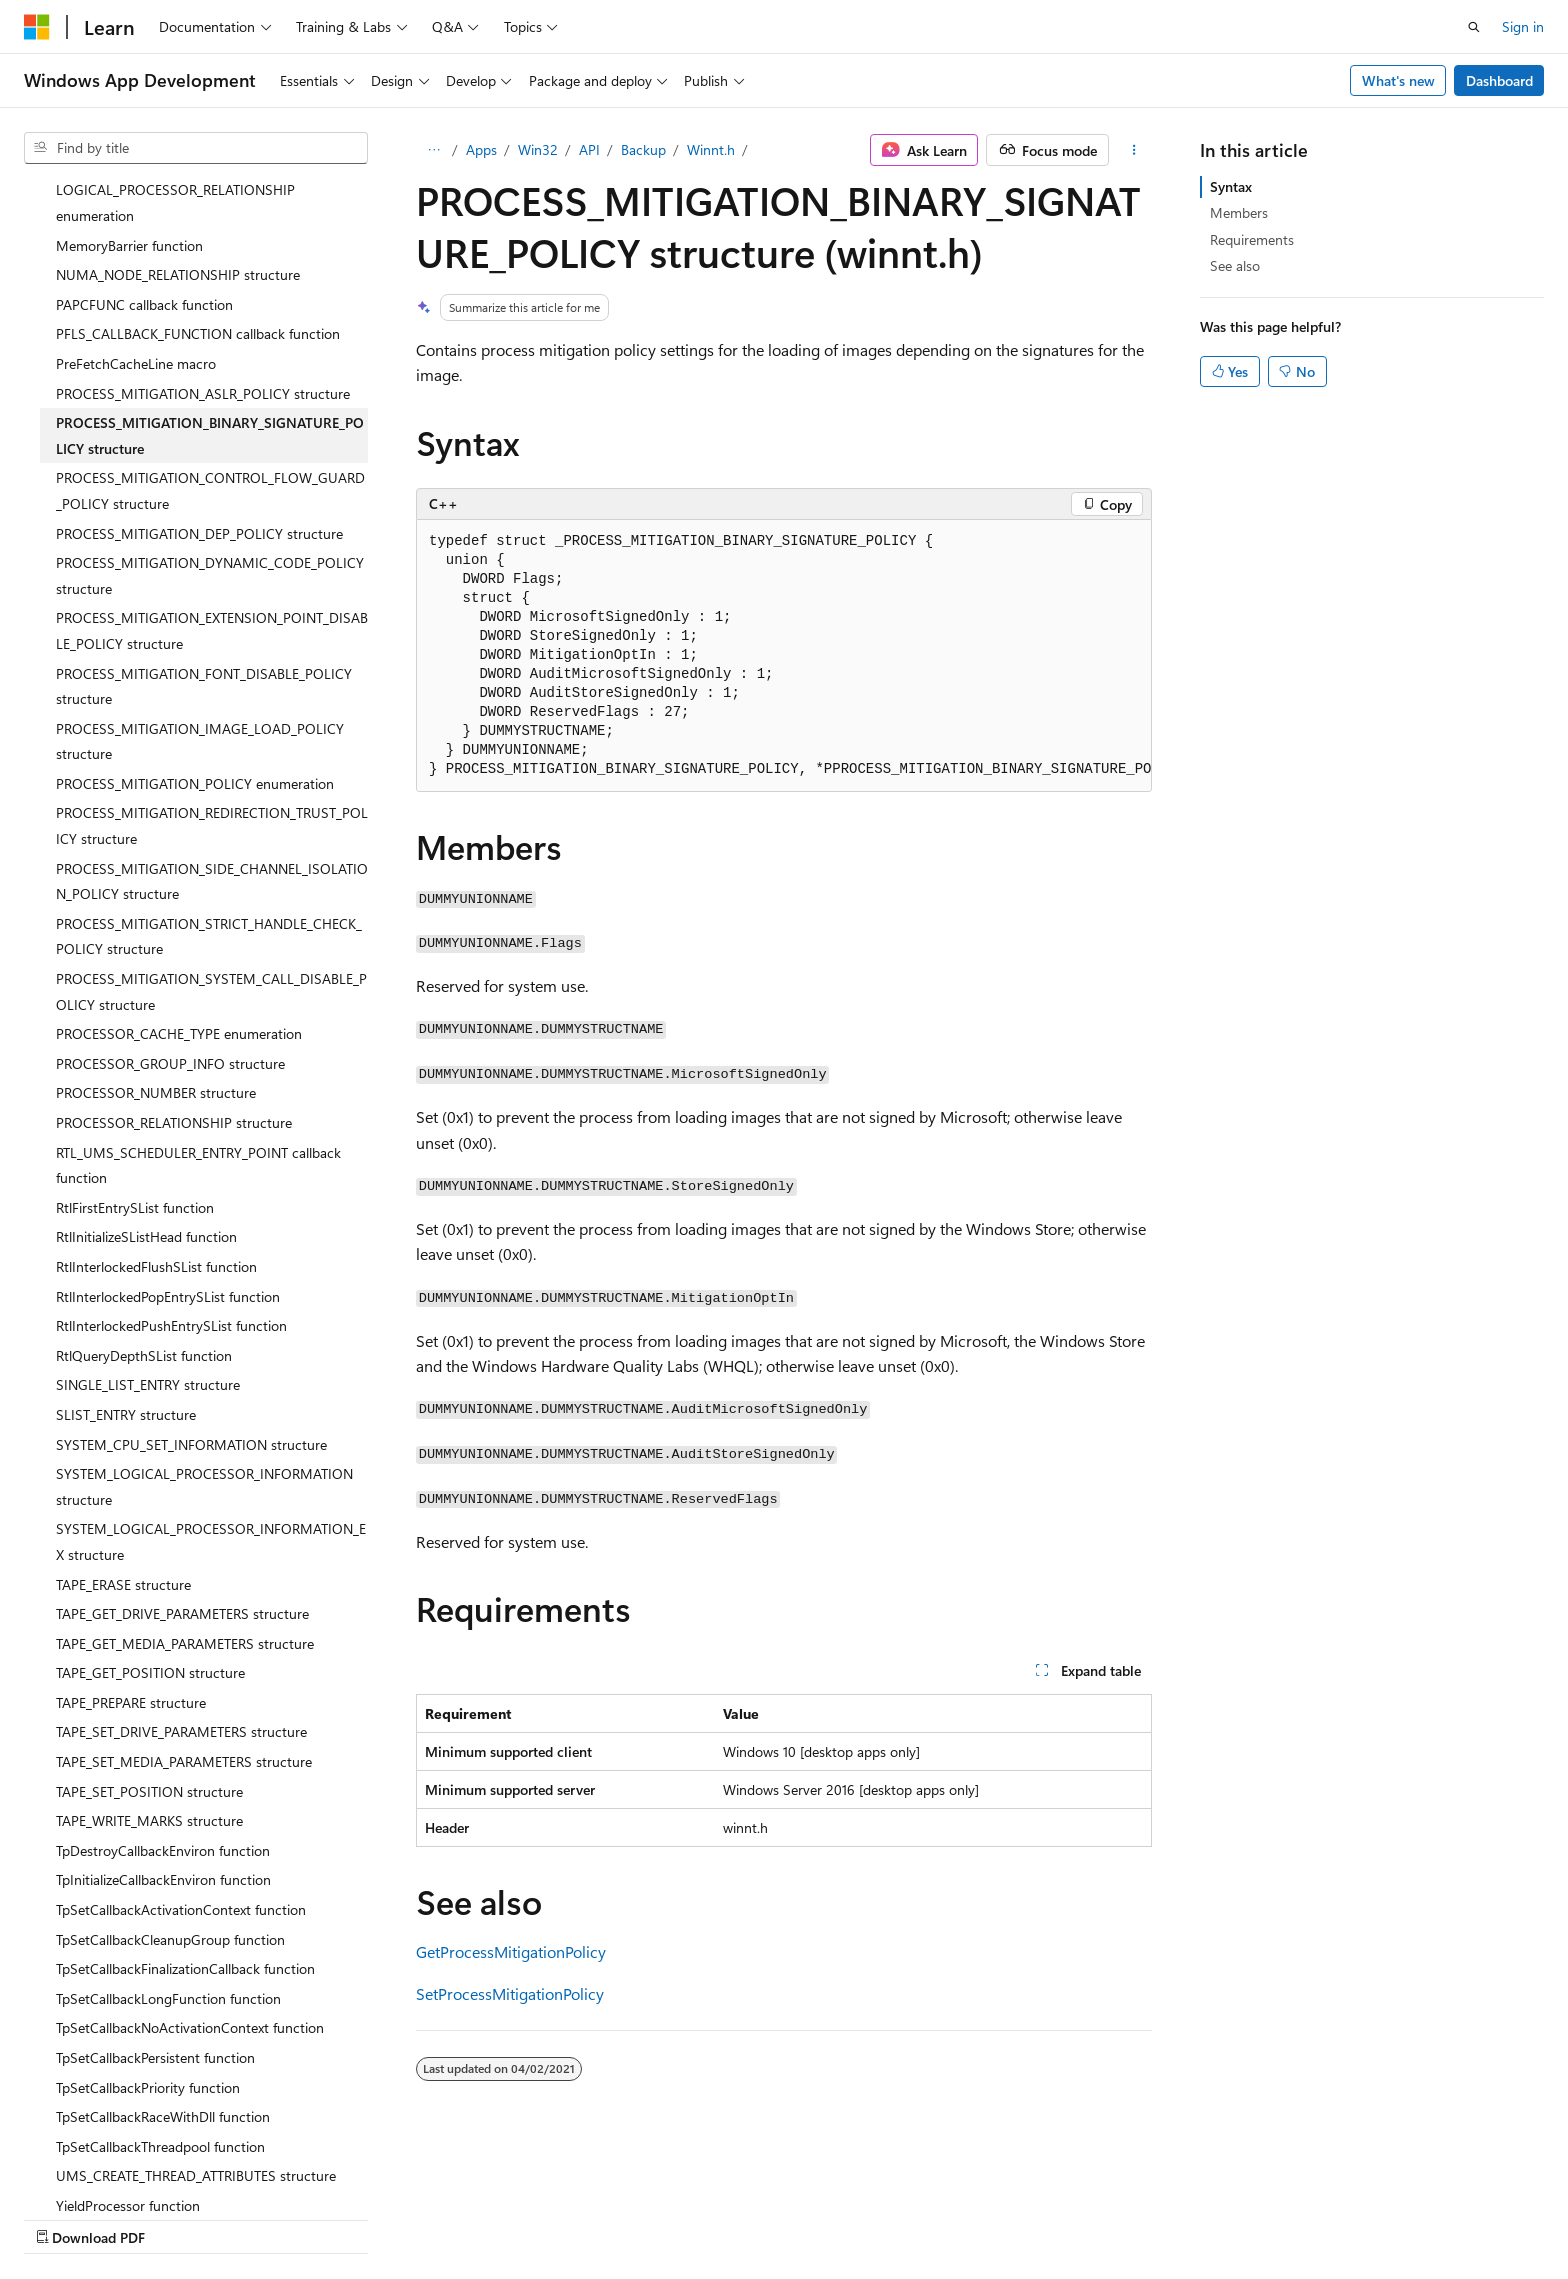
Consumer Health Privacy (574, 2217)
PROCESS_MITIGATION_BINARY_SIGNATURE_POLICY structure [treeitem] (210, 261)
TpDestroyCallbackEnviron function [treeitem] (163, 1676)
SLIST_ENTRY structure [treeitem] (126, 1240)
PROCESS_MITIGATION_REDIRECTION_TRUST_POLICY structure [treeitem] (212, 651)
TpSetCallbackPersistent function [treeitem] (155, 1883)
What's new (1398, 80)
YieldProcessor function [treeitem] (128, 2031)
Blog (272, 2217)
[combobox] (196, 148)
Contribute (358, 2217)
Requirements (1252, 239)
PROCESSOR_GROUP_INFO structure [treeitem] (170, 889)
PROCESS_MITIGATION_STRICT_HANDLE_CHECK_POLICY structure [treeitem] (209, 762)
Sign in (1523, 26)
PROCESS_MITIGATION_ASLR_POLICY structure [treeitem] (203, 219)
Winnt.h (711, 149)
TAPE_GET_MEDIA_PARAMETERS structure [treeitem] (185, 1469)
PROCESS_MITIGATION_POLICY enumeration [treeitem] (195, 609)
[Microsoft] (37, 27)
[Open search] (1474, 27)
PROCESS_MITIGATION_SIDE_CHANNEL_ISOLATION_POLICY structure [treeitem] (212, 707)
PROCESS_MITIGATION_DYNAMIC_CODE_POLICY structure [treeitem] (210, 401)
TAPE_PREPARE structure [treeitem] (131, 1528)
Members (1239, 212)
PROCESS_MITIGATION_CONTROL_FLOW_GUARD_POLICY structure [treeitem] (210, 316)
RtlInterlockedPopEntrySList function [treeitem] (168, 1122)
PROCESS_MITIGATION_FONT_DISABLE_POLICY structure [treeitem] (204, 512)
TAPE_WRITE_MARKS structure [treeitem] (149, 1646)
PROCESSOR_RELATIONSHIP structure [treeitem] (174, 948)
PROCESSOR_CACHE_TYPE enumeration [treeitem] (179, 859)
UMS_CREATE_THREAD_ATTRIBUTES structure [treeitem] (196, 2001)
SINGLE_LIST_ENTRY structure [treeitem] (148, 1210)
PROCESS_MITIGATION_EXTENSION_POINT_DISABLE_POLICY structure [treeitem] (212, 456)
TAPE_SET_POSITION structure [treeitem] (149, 1617)
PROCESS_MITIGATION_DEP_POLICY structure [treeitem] (199, 359)
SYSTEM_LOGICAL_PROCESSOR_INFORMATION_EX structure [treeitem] (211, 1367)
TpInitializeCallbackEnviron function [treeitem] (163, 1705)
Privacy (437, 2217)
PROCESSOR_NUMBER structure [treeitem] (156, 918)
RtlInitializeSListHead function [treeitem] (146, 1062)
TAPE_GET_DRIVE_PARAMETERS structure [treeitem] (182, 1439)
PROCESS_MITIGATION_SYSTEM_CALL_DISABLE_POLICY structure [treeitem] (211, 817)
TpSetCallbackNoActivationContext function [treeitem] (190, 1853)
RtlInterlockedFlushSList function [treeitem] (156, 1092)
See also (1235, 265)
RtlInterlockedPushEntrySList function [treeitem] (171, 1151)
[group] (784, 656)
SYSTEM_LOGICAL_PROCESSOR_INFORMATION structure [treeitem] (204, 1312)
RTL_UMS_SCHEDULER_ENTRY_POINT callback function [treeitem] (198, 991)
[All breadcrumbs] (433, 150)
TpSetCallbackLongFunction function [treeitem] (168, 1824)
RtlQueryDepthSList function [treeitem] (144, 1181)
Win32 (538, 149)
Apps (481, 149)
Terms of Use (730, 2217)
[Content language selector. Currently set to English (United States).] (115, 2170)
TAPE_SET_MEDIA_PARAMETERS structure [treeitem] (184, 1587)
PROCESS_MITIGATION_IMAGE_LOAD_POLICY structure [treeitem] (200, 567)
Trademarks (829, 2217)
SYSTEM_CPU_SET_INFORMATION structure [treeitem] (191, 1270)
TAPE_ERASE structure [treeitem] (123, 1410)
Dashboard (1499, 80)
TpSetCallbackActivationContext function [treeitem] (181, 1735)
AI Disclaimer (64, 2217)
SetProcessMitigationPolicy (510, 1993)
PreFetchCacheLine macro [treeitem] (136, 189)
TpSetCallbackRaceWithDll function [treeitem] (163, 1942)
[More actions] (1134, 150)
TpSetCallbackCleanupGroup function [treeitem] (170, 1765)
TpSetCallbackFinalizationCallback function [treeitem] (185, 1794)
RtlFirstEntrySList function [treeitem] (135, 1033)
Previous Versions (181, 2217)
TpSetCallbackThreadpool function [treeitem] (160, 1972)
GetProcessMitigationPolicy (511, 1951)
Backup (643, 149)
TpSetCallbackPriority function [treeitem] (148, 1913)
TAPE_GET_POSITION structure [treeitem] (150, 1498)
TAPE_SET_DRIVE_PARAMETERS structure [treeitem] (181, 1557)
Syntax (1231, 186)
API (589, 149)
